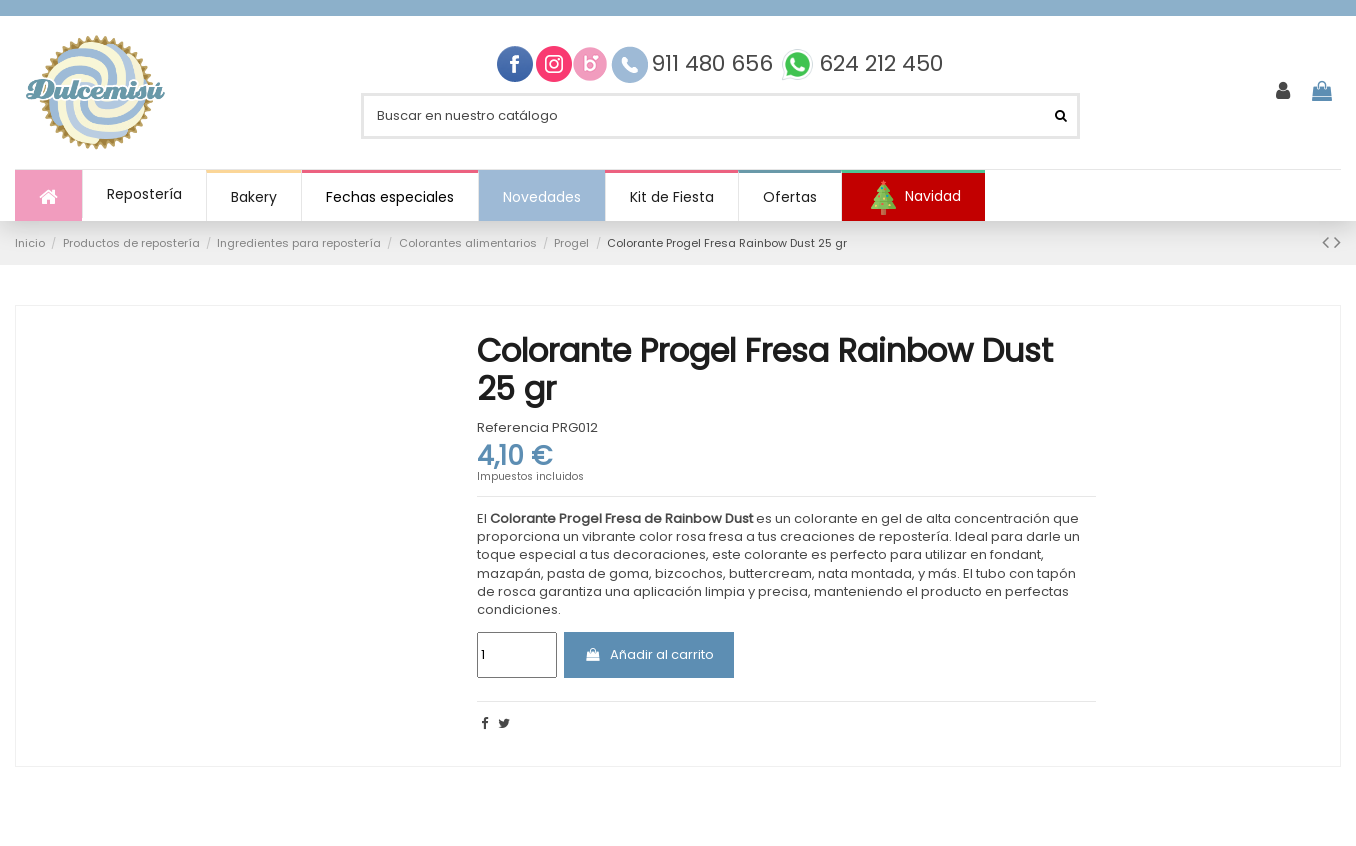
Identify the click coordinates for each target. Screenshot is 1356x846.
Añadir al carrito (649, 654)
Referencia (513, 428)
